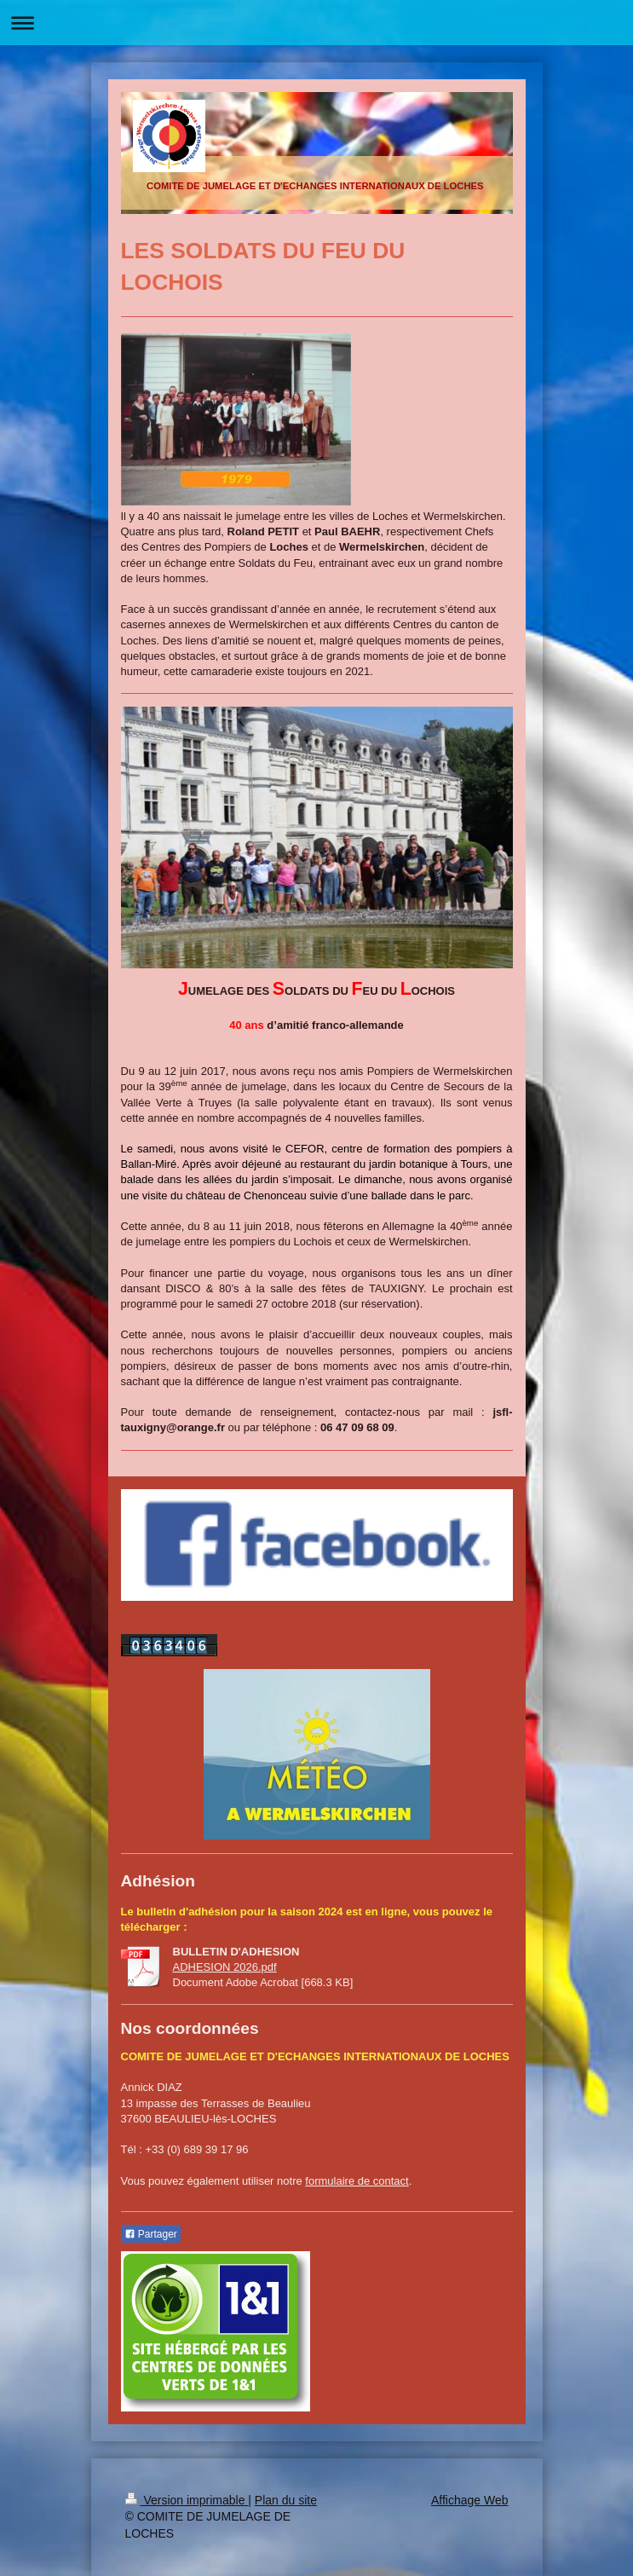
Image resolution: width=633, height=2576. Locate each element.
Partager (150, 2234)
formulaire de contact (356, 2181)
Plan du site (286, 2500)
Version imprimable (187, 2500)
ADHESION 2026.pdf (225, 1967)
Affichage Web (470, 2500)
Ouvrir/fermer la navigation (316, 22)
